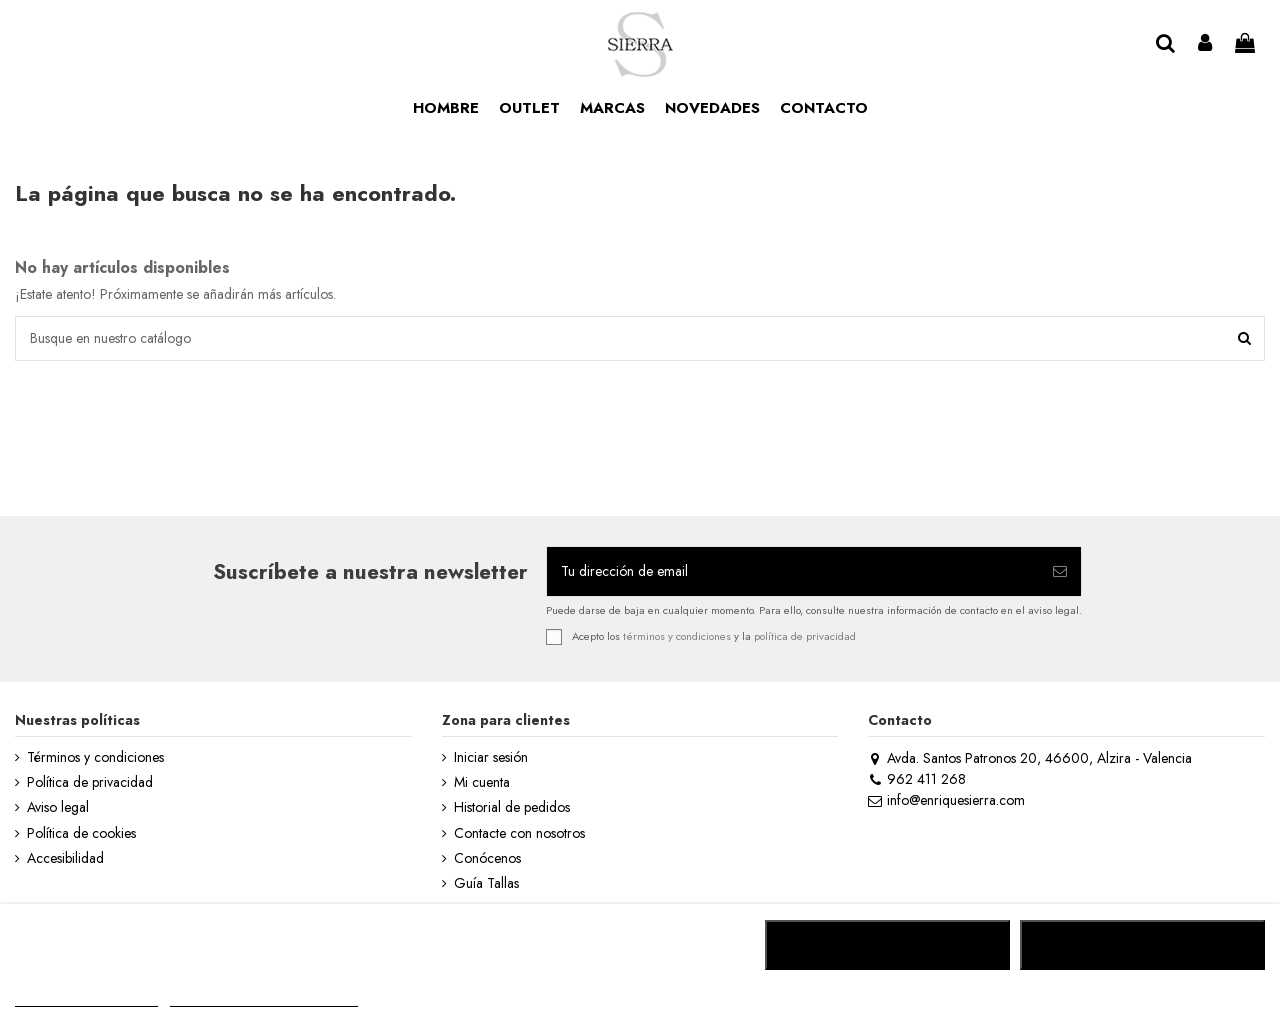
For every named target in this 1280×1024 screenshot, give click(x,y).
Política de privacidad (90, 782)
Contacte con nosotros (519, 833)
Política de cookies (81, 833)
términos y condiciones (677, 636)
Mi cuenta (482, 782)
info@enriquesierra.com (946, 800)
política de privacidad (805, 636)
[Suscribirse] (1060, 571)
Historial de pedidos (512, 807)
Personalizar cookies (264, 997)
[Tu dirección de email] (793, 571)
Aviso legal (58, 807)
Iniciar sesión (491, 757)
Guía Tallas (486, 883)
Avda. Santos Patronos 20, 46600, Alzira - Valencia (1029, 758)
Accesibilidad (65, 858)
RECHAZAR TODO (887, 945)
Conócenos (487, 858)
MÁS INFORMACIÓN (86, 997)
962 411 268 (916, 779)
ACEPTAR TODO (1142, 945)
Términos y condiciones (95, 757)
